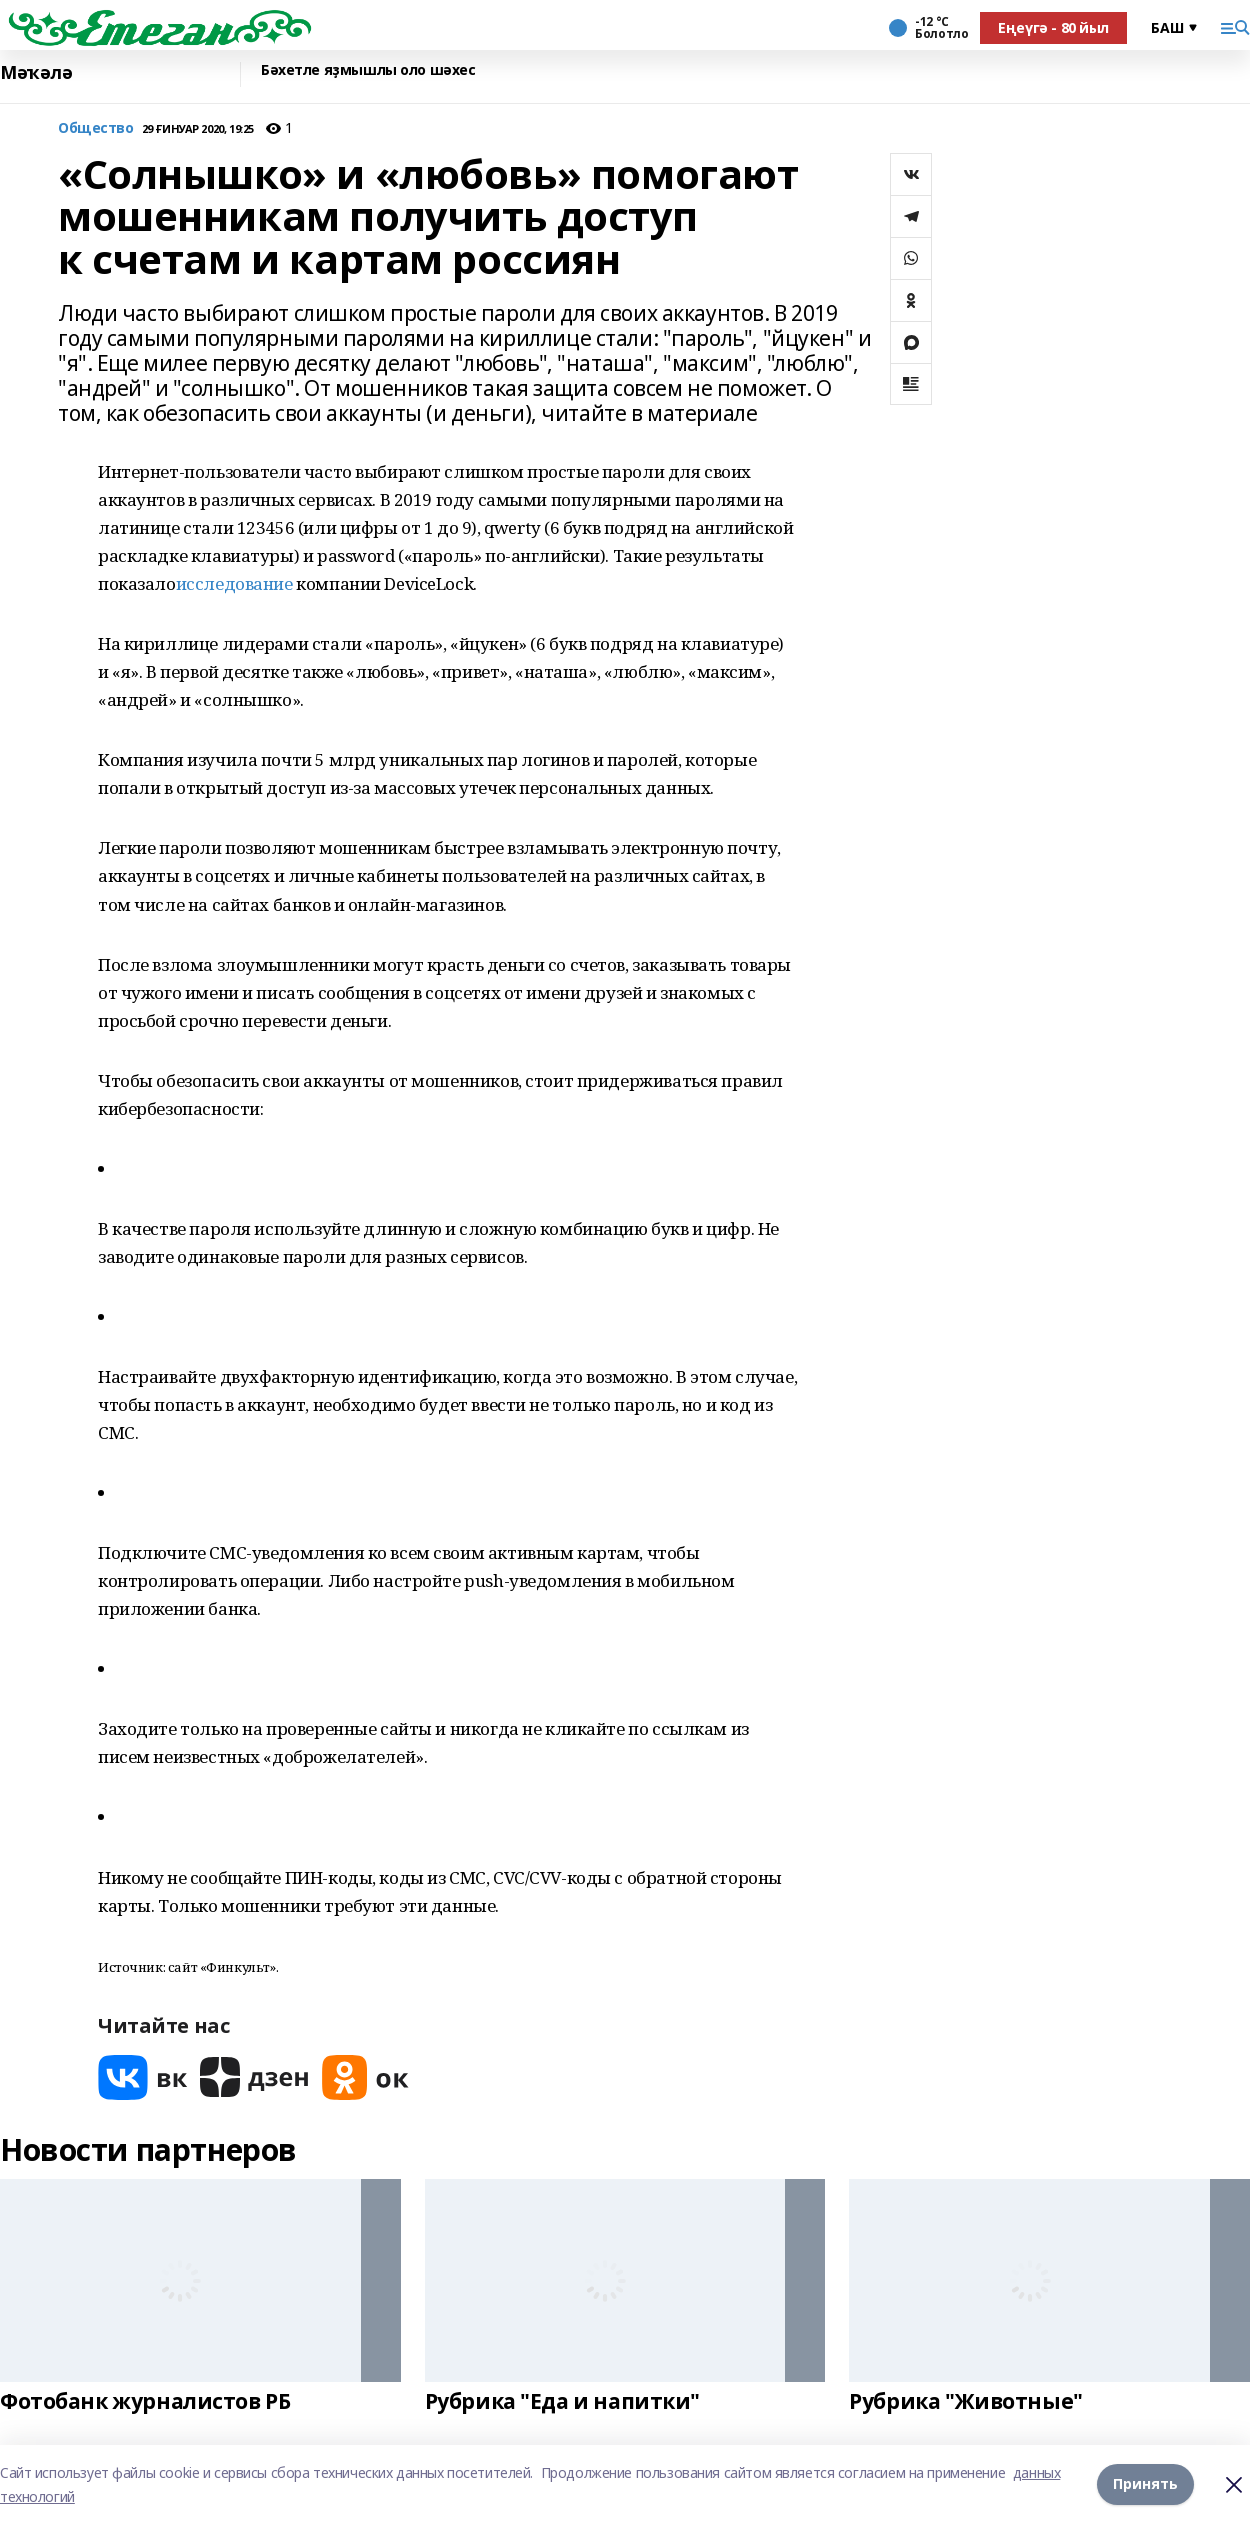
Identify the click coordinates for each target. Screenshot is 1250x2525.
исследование (234, 583)
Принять (1145, 2484)
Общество (96, 128)
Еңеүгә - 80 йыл (1053, 27)
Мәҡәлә (36, 72)
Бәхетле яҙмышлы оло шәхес (368, 70)
